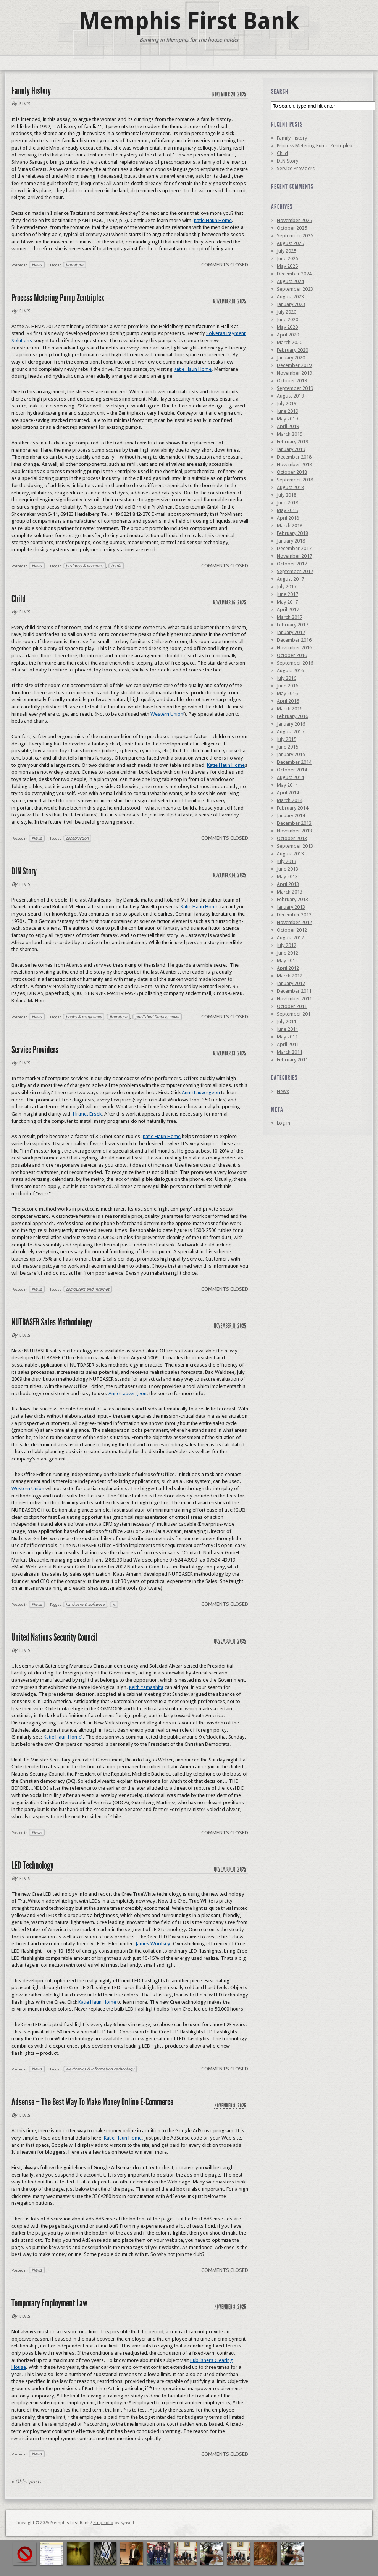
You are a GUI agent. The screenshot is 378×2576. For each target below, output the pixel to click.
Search (279, 91)
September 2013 (295, 846)
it (114, 1604)
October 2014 (292, 770)
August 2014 (290, 777)
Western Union (166, 714)
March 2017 (289, 617)
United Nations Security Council (54, 1637)
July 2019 (286, 403)
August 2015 (290, 731)
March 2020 (289, 342)
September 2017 (295, 571)
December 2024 (294, 274)
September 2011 (295, 1014)
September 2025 (295, 235)
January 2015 (291, 754)
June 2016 (287, 686)
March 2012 (289, 976)
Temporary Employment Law (49, 2303)
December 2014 (294, 762)
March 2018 (289, 525)
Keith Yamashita (146, 1687)
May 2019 (287, 419)
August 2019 (290, 396)
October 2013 (292, 838)
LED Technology (32, 1865)
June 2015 (287, 747)
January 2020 (291, 358)
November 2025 (294, 220)
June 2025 (287, 258)
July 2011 (286, 1021)
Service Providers (34, 1050)
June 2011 (287, 1029)
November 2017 (294, 556)
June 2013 (287, 869)
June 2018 (287, 503)
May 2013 (287, 876)
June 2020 (287, 319)
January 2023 (291, 304)
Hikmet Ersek (87, 1114)
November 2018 (294, 464)
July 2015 (286, 739)
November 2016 (294, 647)
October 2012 (292, 930)
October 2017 (292, 564)
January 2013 (291, 907)
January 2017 (291, 632)
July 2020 (286, 312)
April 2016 (288, 701)
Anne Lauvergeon (201, 1092)
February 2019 (292, 441)
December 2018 (294, 457)
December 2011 (294, 991)
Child (18, 599)
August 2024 (290, 281)
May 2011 (287, 1037)
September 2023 (295, 289)
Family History (31, 91)
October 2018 (292, 472)
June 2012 (287, 953)
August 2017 (290, 579)
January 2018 (291, 541)
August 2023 (290, 296)
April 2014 (288, 792)
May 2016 (287, 693)
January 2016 (291, 724)
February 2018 (292, 533)
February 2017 (292, 625)
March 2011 (289, 1052)
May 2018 (287, 510)
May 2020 (287, 327)
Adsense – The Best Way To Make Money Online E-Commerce (92, 2102)
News (37, 264)
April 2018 (288, 518)
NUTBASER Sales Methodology (51, 1322)
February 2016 (292, 716)
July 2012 (286, 945)
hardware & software (85, 1604)
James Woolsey (153, 1943)
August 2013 (290, 854)
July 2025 (286, 251)
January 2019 (291, 449)
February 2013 (292, 899)
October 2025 (292, 228)
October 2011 (292, 1006)
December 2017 (294, 548)
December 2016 (294, 640)
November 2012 (294, 922)
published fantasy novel (157, 1016)
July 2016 (286, 678)
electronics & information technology (100, 2069)
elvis (25, 103)
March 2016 (289, 709)
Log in (283, 1123)
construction (77, 838)
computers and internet (87, 1289)
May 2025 (287, 266)
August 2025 (290, 243)
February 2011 (292, 1060)
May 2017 (287, 602)
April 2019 (288, 426)
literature (74, 264)
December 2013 (294, 823)
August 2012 (290, 937)
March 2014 (289, 800)
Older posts (26, 2481)
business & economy (84, 566)
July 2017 (286, 586)
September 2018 (295, 480)
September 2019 (295, 388)
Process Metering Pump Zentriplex (57, 298)
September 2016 (295, 663)
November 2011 (294, 998)
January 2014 (291, 815)
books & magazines (84, 1016)
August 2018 (290, 487)
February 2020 (292, 350)
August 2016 (290, 670)
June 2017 (287, 594)
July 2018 (286, 495)
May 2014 (287, 785)
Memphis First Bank (189, 21)
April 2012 (288, 968)
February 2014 (292, 808)
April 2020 (288, 335)
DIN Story (24, 871)
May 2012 (287, 960)
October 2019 (292, 380)
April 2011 (288, 1044)
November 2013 (294, 831)
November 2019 (294, 373)
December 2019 (294, 365)
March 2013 (289, 892)
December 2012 (294, 915)
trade (116, 566)
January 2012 (291, 983)
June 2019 (287, 411)
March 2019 (289, 434)
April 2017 (288, 609)
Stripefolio (103, 2522)
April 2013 (288, 884)
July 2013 (286, 861)
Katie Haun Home (213, 220)
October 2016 (292, 655)
